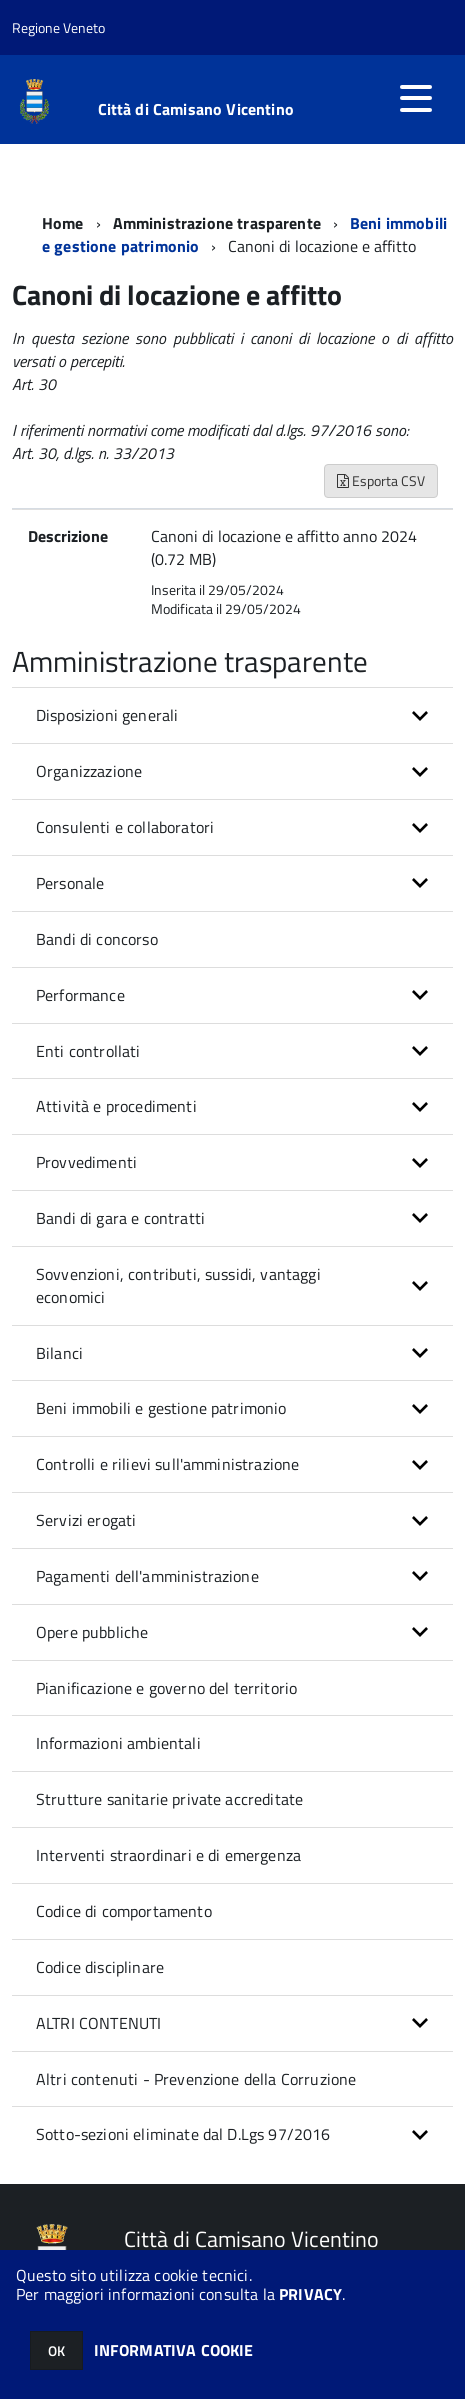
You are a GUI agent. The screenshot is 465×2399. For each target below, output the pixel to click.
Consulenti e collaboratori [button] (125, 827)
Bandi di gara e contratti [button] (120, 1218)
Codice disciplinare (100, 1967)
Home (63, 223)
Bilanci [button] (59, 1353)
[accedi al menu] (416, 98)
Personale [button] (70, 883)
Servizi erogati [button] (86, 1520)
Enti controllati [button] (88, 1051)
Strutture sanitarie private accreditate (169, 1799)
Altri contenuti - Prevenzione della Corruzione (196, 2079)
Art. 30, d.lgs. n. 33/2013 (93, 453)
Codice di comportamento (124, 1911)
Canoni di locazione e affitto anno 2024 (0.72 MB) (284, 547)
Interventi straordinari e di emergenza (168, 1855)
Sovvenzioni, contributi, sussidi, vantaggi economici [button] (178, 1285)
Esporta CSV (381, 480)
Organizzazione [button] (89, 771)
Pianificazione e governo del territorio (166, 1688)
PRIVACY (310, 2294)
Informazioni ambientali (118, 1743)
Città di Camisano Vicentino (196, 109)
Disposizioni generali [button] (107, 715)
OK (56, 2350)
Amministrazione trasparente (217, 223)
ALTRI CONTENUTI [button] (98, 2023)
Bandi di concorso (97, 939)
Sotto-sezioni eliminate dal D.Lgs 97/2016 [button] (183, 2134)
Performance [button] (80, 995)
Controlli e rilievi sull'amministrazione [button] (167, 1464)
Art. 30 (34, 384)
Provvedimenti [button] (86, 1162)
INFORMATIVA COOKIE (174, 2350)
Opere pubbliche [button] (92, 1632)
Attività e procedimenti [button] (116, 1106)
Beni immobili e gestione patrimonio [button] (161, 1408)
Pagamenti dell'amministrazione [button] (147, 1576)
